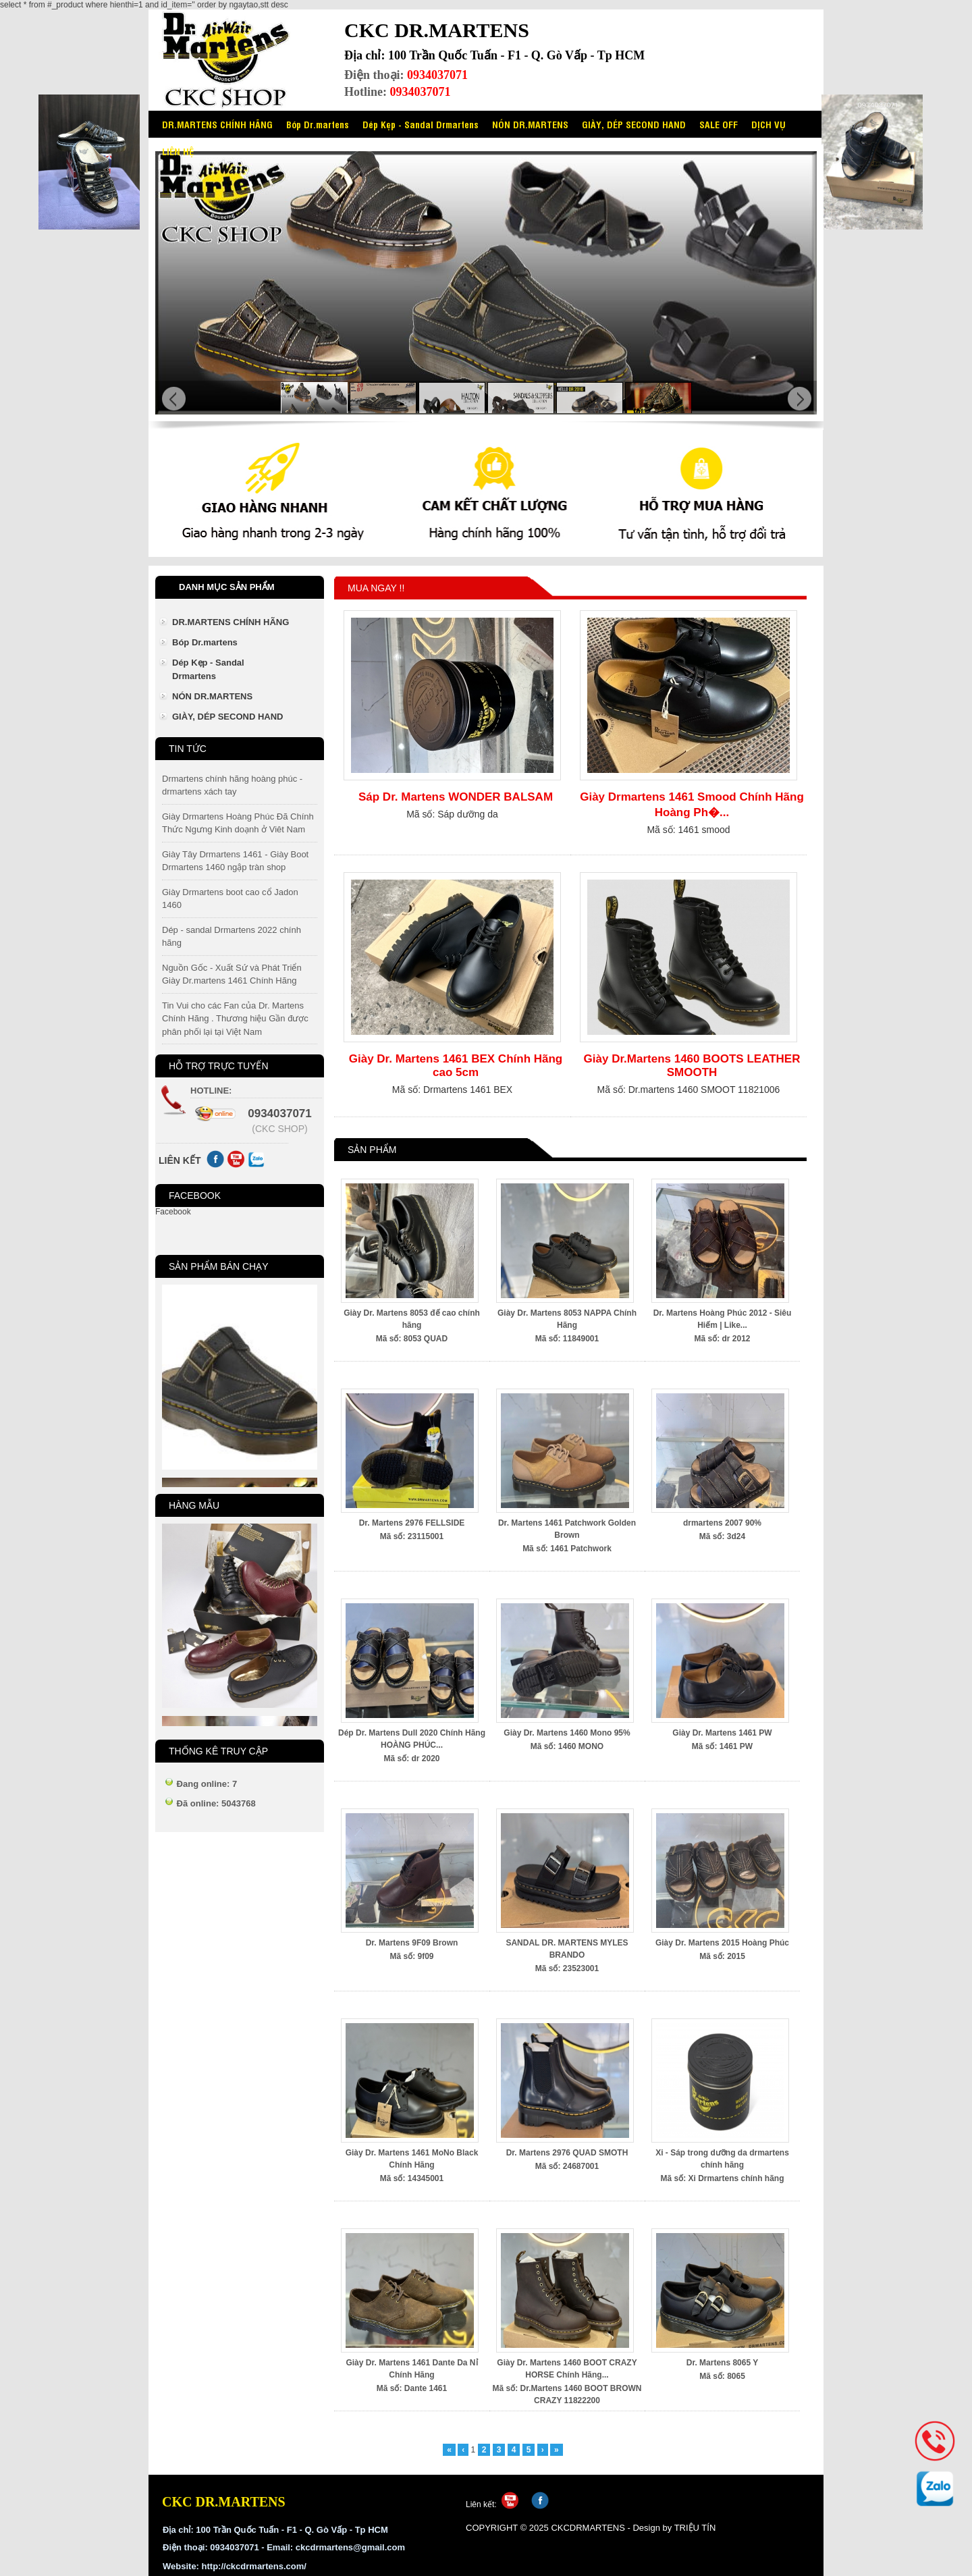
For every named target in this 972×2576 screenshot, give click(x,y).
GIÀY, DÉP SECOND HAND (634, 123)
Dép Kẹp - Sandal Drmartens (420, 123)
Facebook (173, 1211)
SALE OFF (718, 123)
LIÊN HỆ (178, 150)
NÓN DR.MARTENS (530, 123)
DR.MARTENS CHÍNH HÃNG (217, 123)
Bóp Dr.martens (317, 123)
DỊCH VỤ (768, 123)
